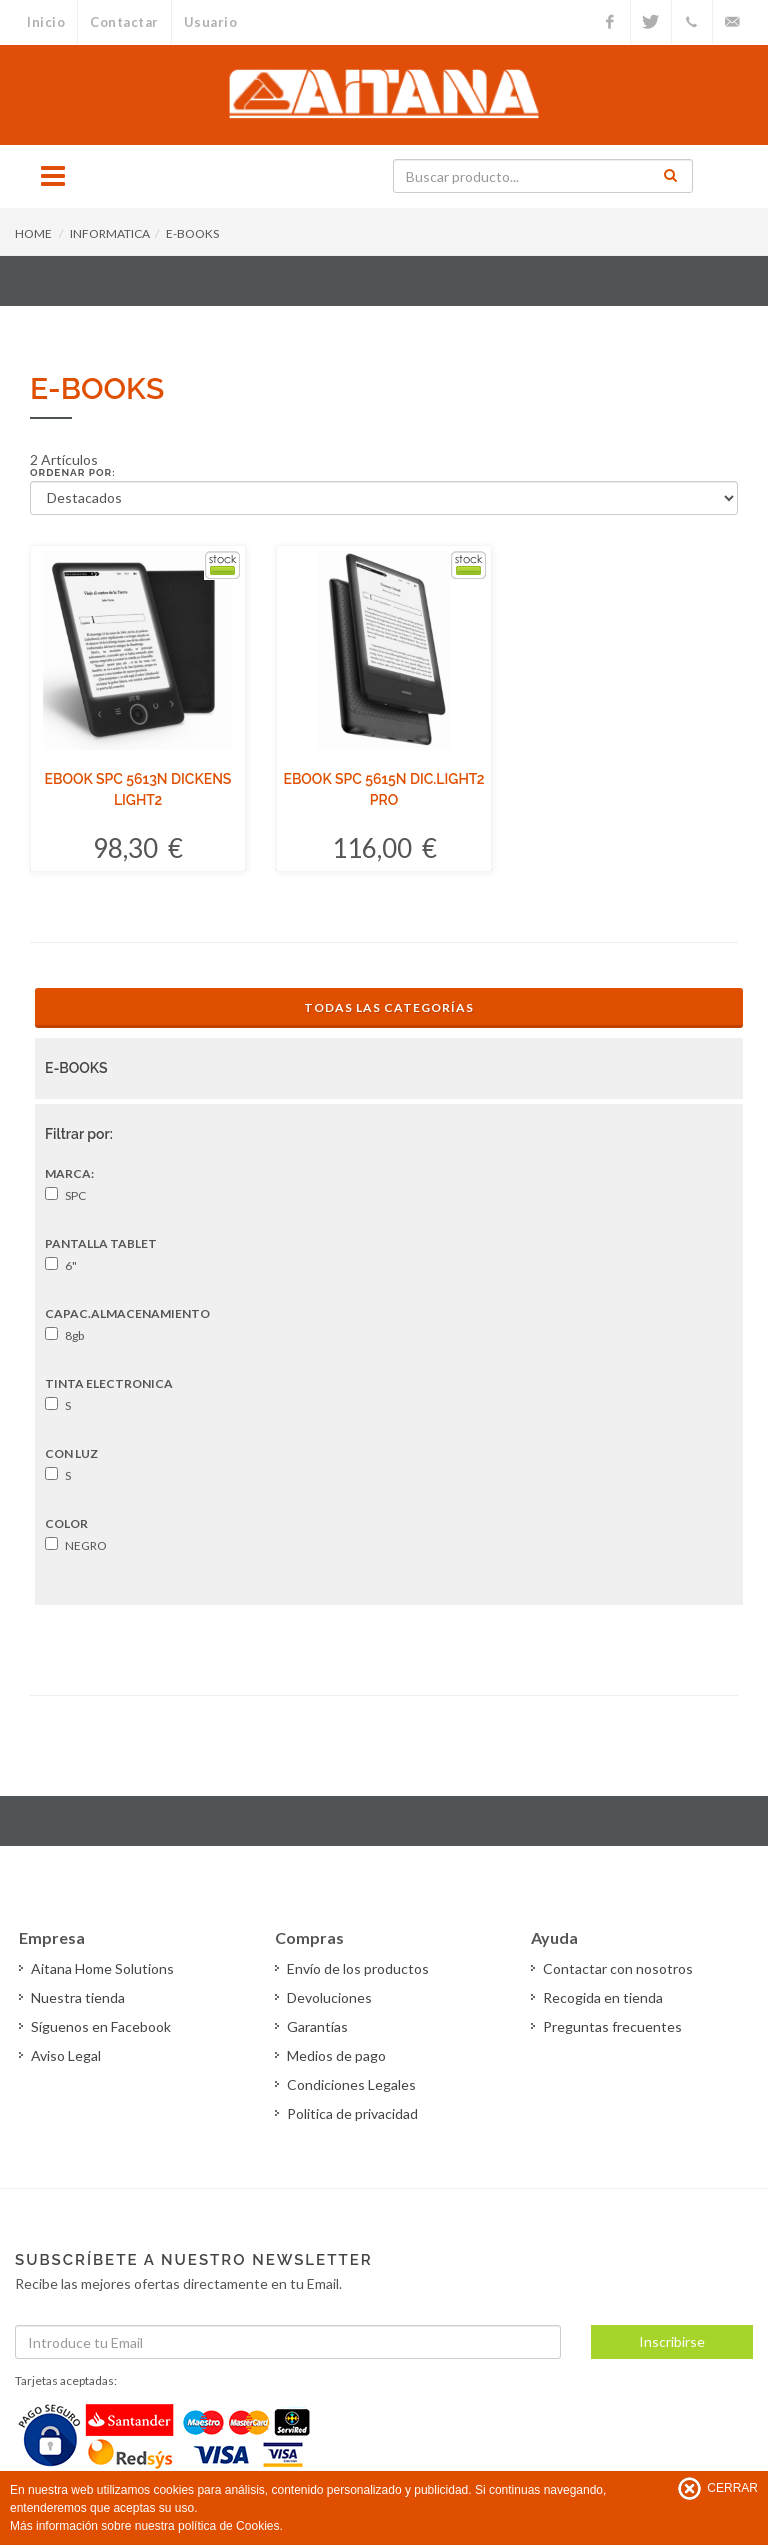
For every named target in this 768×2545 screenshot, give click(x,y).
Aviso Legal (66, 2055)
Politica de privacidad (352, 2113)
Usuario (211, 22)
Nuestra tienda (78, 1997)
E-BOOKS (192, 233)
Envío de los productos (358, 1968)
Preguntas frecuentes (612, 2026)
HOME (33, 233)
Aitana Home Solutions (102, 1968)
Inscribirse (672, 2341)
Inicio (46, 22)
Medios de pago (336, 2055)
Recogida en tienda (603, 1997)
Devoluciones (329, 1997)
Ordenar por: (73, 472)
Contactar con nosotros (618, 1968)
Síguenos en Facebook (101, 2026)
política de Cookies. (230, 2526)
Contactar (124, 22)
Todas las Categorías (389, 1007)
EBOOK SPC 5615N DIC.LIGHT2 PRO (383, 789)
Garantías (317, 2026)
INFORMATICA (110, 233)
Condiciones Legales (351, 2084)
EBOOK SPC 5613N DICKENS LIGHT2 (138, 789)
